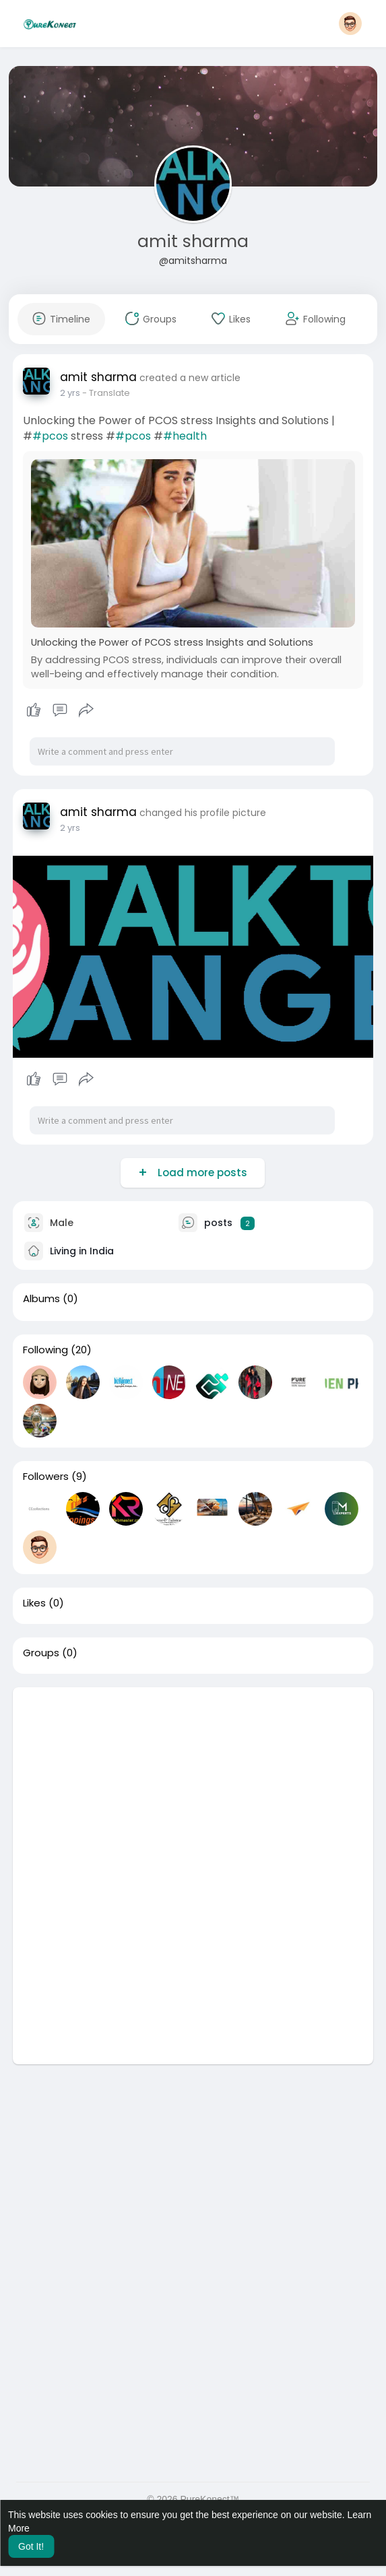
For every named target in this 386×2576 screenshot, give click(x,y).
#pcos (50, 436)
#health (185, 436)
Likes (34, 1603)
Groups (41, 1653)
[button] (350, 23)
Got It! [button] (31, 2546)
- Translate (106, 392)
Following (45, 1350)
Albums (41, 1298)
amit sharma (193, 241)
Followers (46, 1476)
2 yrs (70, 392)
